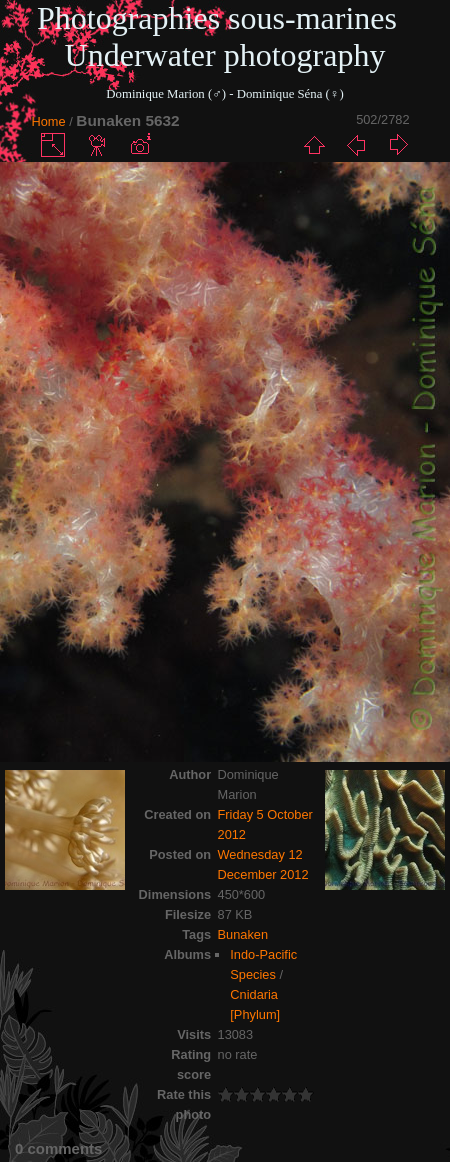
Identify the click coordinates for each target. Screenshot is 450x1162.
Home (49, 121)
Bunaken (243, 934)
